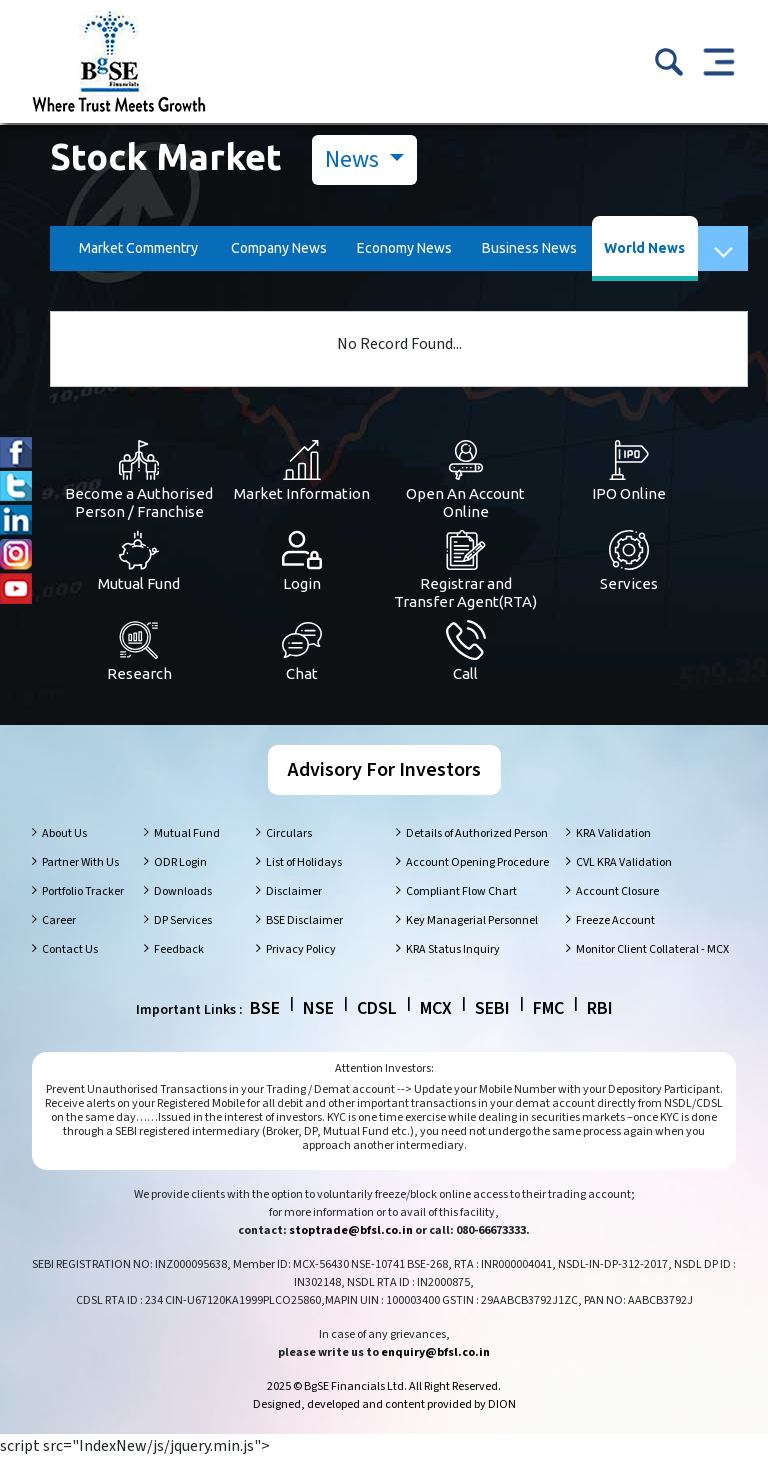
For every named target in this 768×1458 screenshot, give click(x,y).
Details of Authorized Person (477, 833)
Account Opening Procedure (477, 862)
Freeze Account (615, 920)
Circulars (289, 833)
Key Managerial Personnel (472, 920)
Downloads (183, 891)
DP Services (183, 920)
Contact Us (70, 949)
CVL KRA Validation (624, 862)
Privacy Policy (301, 949)
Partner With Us (80, 862)
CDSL (377, 1008)
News (354, 159)
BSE (265, 1008)
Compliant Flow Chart (461, 891)
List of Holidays (304, 862)
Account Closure (617, 891)
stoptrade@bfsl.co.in (351, 1230)
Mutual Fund (187, 833)
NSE (318, 1008)
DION (502, 1404)
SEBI (492, 1008)
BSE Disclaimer (304, 920)
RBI (600, 1008)
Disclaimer (294, 891)
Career (59, 920)
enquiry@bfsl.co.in (435, 1352)
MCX (436, 1008)
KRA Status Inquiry (453, 949)
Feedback (179, 949)
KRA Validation (613, 833)
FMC (548, 1008)
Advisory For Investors (384, 770)
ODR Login (180, 862)
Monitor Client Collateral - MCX (652, 949)
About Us (64, 833)
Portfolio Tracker (83, 891)
